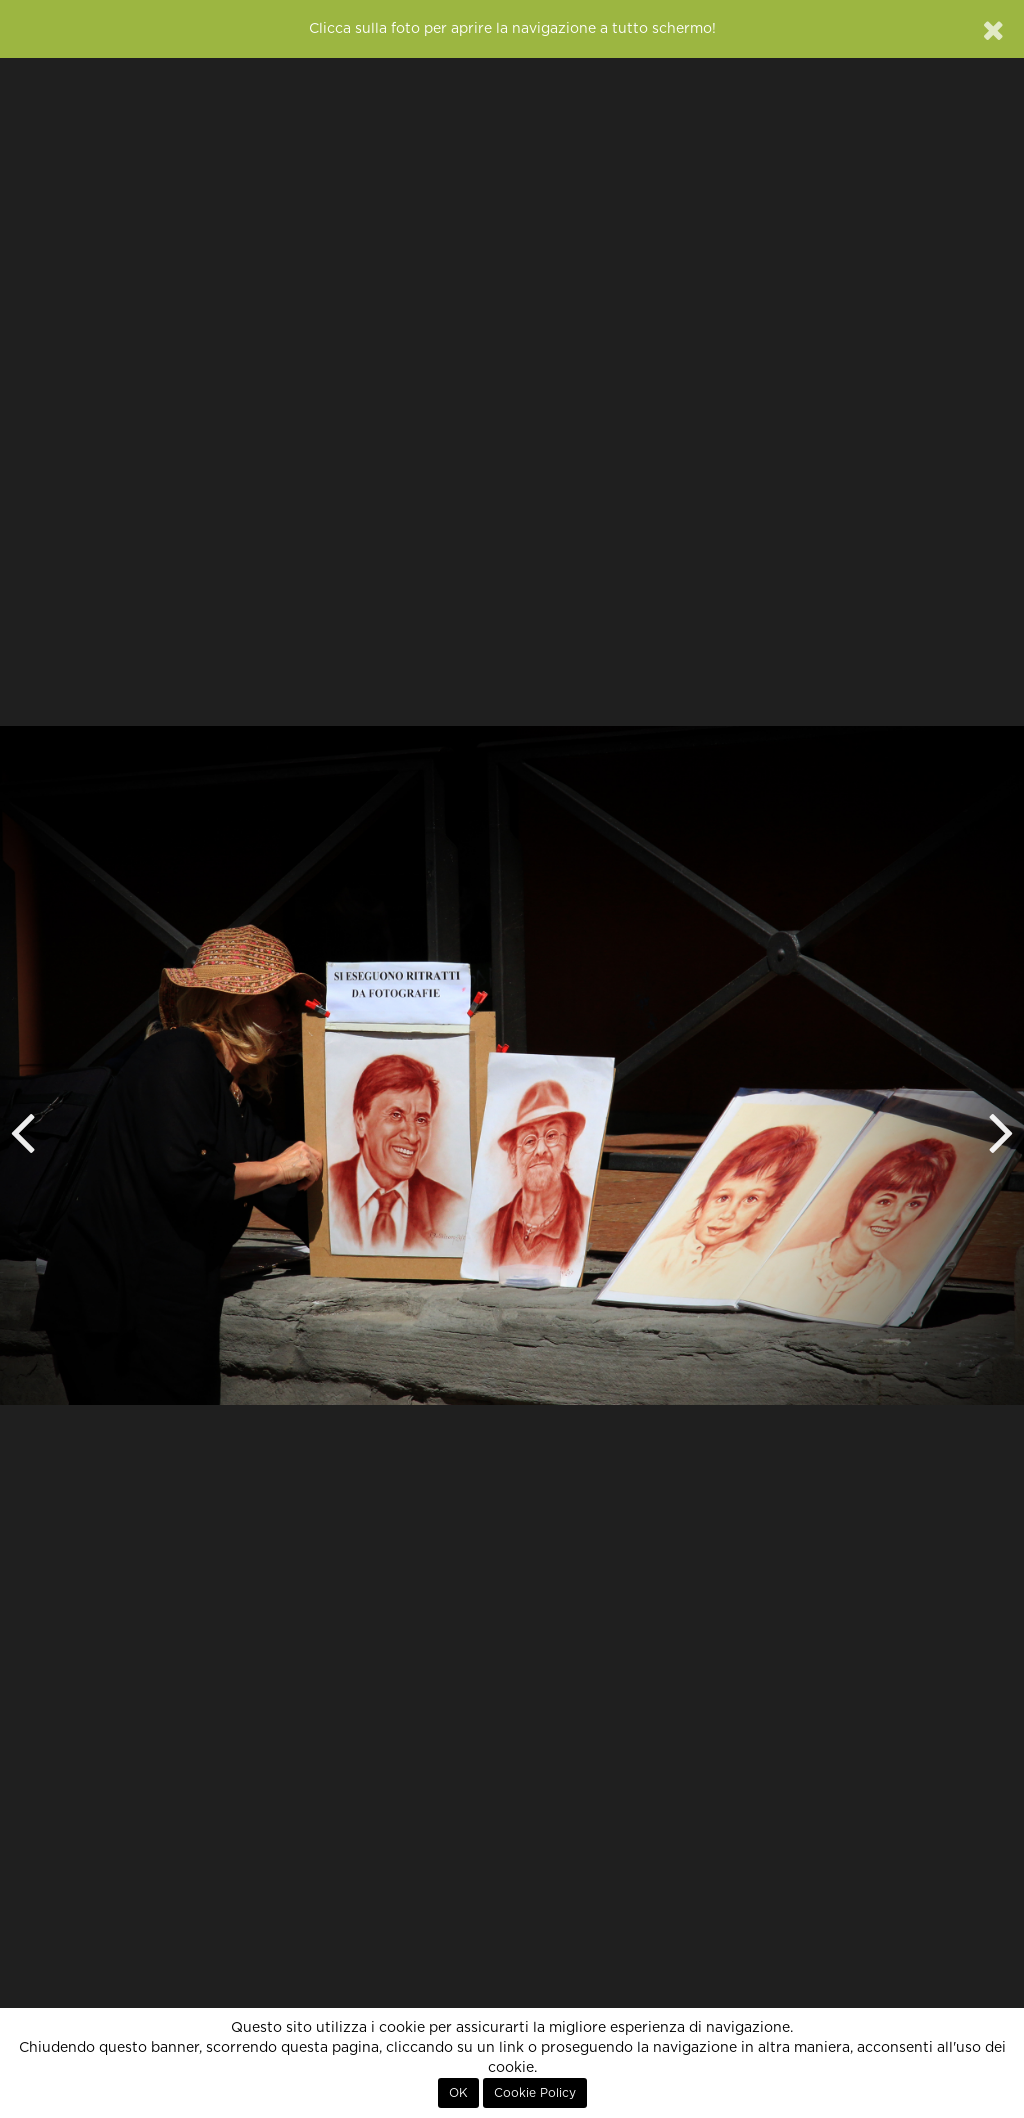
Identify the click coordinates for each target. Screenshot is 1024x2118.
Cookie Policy (535, 2093)
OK (458, 2093)
